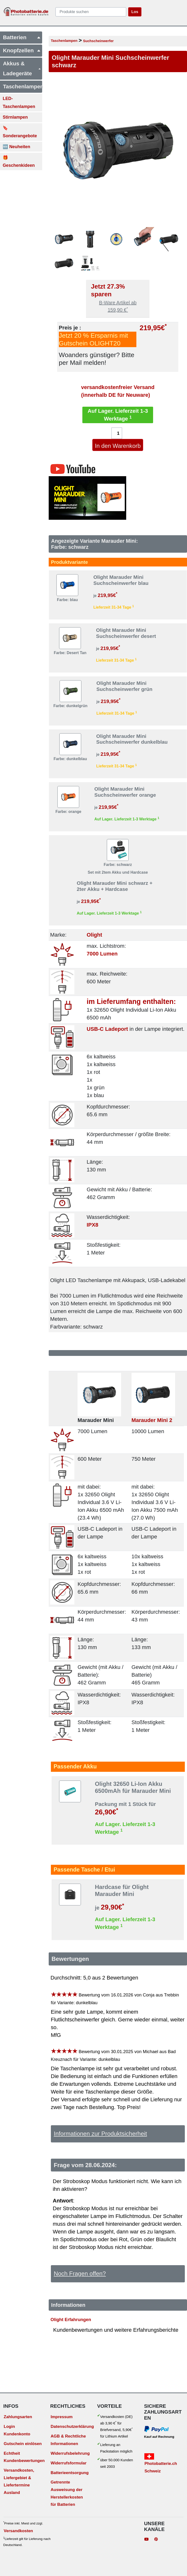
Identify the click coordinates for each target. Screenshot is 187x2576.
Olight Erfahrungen (71, 2319)
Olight (94, 935)
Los (134, 12)
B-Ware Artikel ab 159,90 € (118, 306)
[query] (90, 11)
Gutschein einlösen (23, 2443)
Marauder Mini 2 (152, 1420)
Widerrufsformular (68, 2463)
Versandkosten (18, 2531)
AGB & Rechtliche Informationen (68, 2440)
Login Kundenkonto (17, 2430)
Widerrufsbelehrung (70, 2453)
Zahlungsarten (18, 2417)
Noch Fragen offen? (80, 2273)
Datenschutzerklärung (72, 2426)
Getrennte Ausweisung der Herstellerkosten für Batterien (67, 2493)
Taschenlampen (64, 41)
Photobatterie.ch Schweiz (160, 2463)
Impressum (62, 2417)
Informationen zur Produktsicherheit (100, 2133)
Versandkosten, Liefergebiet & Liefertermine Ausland (19, 2481)
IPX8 (92, 1225)
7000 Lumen (102, 954)
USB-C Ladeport (107, 1029)
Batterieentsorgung (70, 2472)
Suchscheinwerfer (98, 41)
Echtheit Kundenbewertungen (24, 2457)
